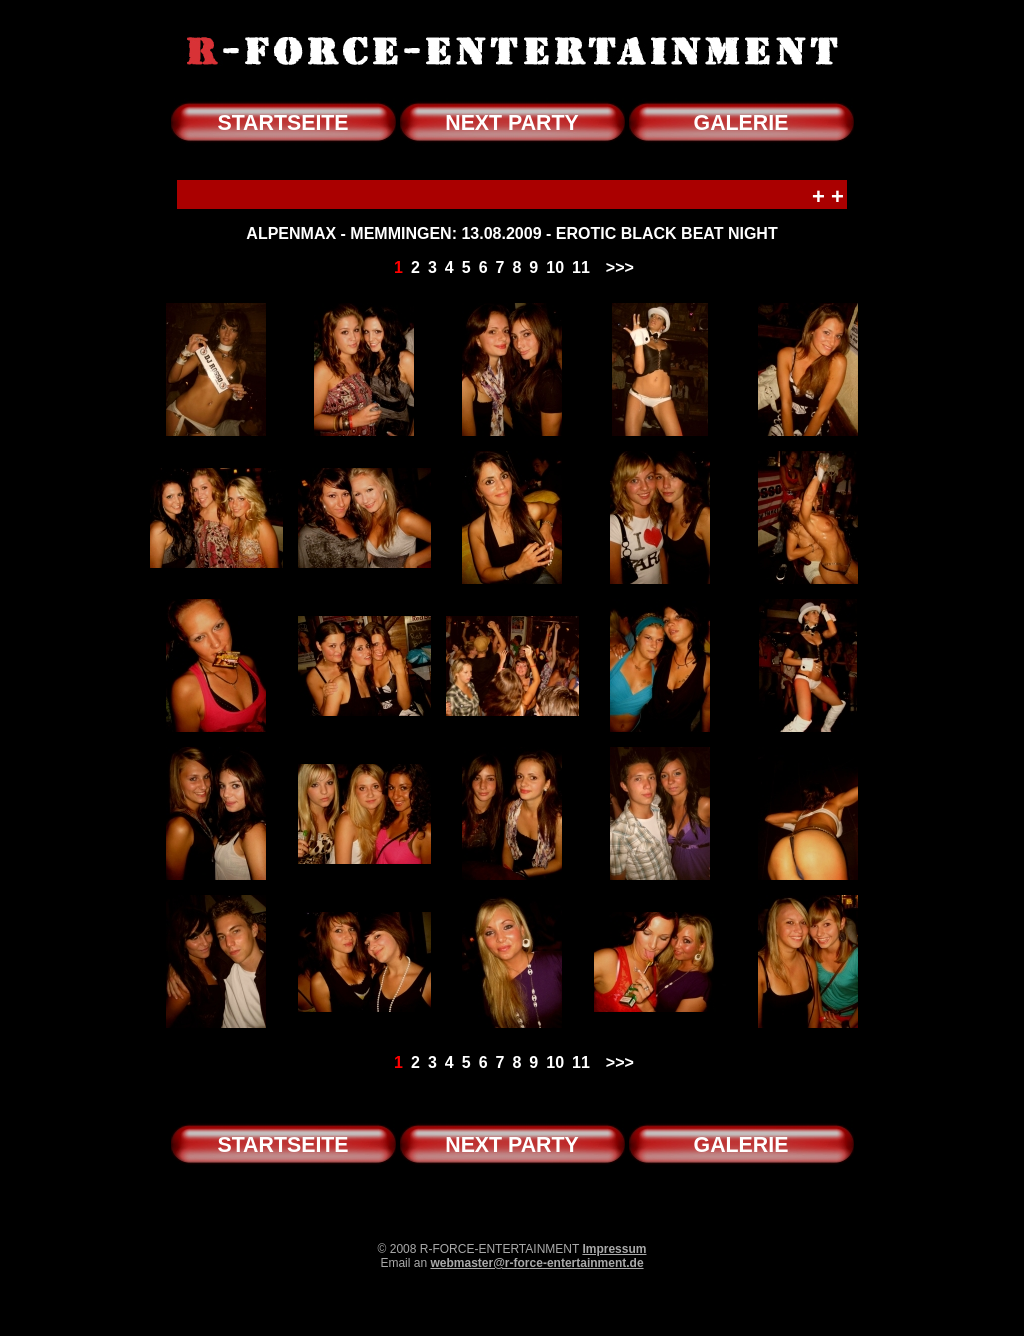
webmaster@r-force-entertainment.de (536, 1263)
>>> (620, 267)
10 (555, 267)
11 (581, 267)
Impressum (614, 1249)
